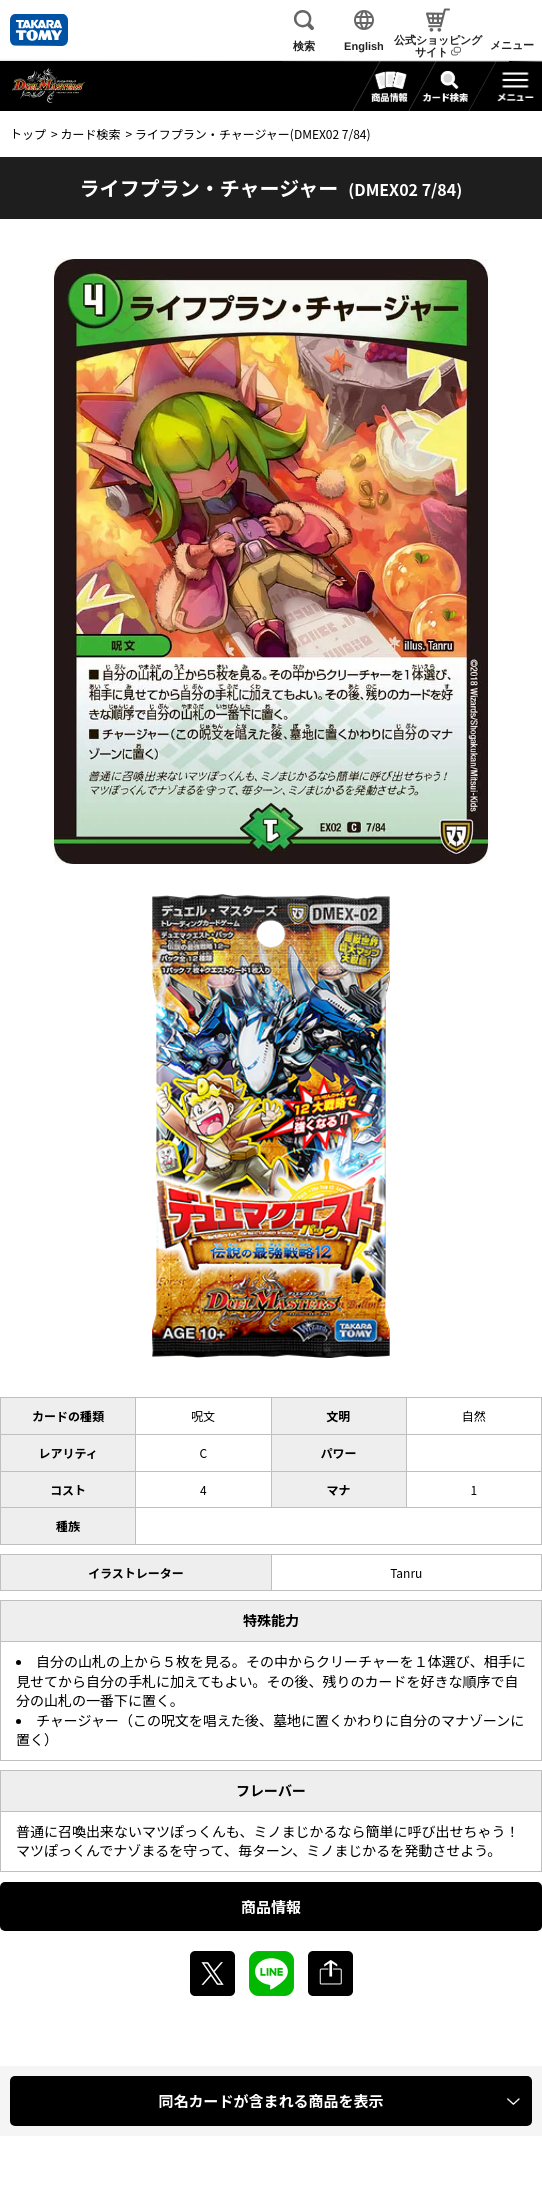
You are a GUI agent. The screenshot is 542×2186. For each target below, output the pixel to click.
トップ (28, 133)
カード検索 (90, 133)
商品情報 (271, 1906)
